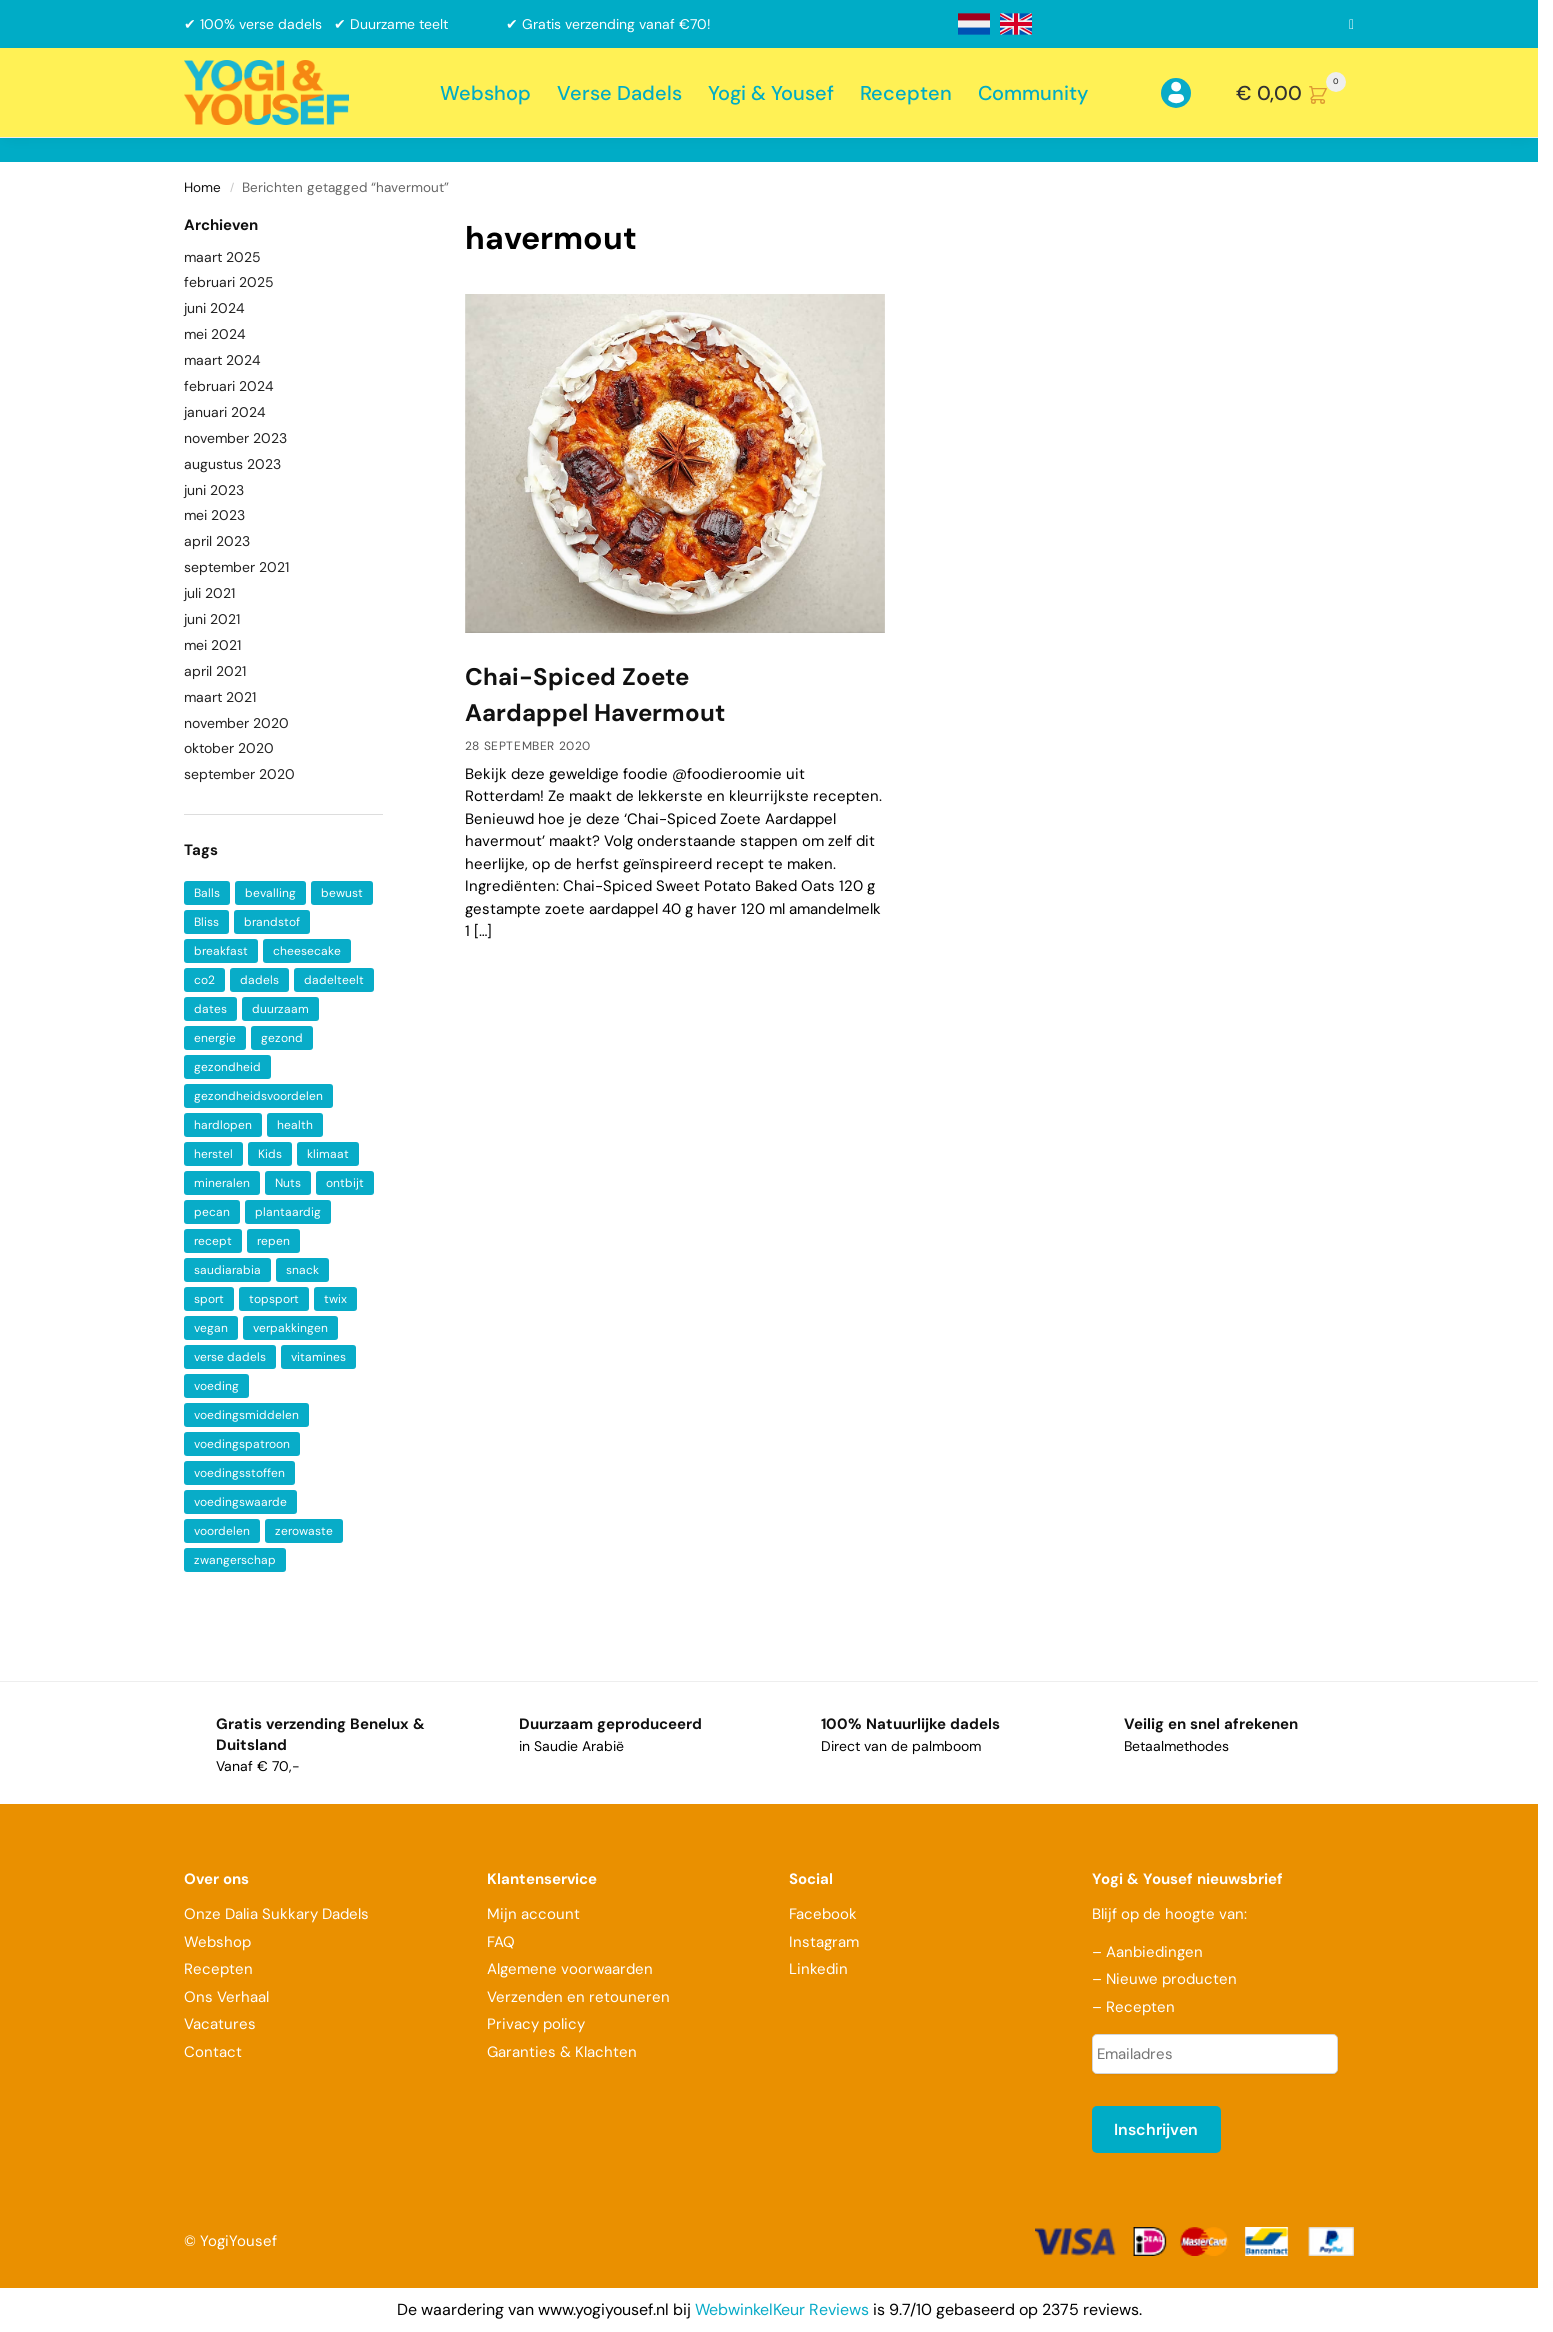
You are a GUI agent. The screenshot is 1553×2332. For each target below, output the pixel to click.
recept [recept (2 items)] (213, 1241)
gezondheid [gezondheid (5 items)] (227, 1067)
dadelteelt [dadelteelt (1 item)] (334, 980)
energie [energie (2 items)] (215, 1038)
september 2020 (239, 774)
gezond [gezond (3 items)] (282, 1038)
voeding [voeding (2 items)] (216, 1386)
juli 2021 (209, 593)
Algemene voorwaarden (570, 1969)
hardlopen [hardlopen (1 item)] (223, 1125)
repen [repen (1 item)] (273, 1241)
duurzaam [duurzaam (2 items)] (280, 1009)
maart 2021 (220, 697)
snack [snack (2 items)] (302, 1270)
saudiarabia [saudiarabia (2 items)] (227, 1270)
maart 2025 (222, 257)
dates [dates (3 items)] (210, 1009)
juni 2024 (214, 308)
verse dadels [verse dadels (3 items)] (230, 1357)
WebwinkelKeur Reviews (782, 2309)
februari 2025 (229, 282)
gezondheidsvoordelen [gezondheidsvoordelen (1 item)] (258, 1096)
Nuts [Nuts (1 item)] (288, 1183)
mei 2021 (212, 645)
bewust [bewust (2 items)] (342, 893)
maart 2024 (222, 360)
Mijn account (533, 1914)
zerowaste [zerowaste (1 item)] (304, 1531)
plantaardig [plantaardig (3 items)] (288, 1212)
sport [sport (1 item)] (209, 1299)
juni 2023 (214, 490)
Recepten (218, 1969)
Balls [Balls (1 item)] (207, 893)
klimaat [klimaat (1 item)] (328, 1154)
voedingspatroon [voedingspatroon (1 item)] (242, 1444)
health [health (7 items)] (295, 1125)
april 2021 (215, 671)
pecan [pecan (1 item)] (212, 1212)
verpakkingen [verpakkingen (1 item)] (290, 1328)
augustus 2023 (232, 464)
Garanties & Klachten (562, 2052)
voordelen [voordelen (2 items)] (222, 1531)
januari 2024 (225, 412)
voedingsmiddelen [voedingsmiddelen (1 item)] (246, 1415)
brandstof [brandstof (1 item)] (272, 922)
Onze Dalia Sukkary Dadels (276, 1914)
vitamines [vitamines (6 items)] (318, 1357)
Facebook (823, 1914)
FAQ (501, 1942)
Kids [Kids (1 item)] (270, 1154)
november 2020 (236, 723)
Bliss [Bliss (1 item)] (206, 922)
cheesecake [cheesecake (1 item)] (307, 951)
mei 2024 (215, 334)
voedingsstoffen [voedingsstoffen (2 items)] (239, 1473)
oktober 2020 (229, 748)
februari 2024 (229, 386)
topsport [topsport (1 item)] (274, 1299)
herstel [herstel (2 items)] (213, 1154)
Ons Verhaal (226, 1997)
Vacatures (220, 2024)
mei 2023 (214, 515)
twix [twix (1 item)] (335, 1299)
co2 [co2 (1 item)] (204, 980)
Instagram (824, 1942)
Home (202, 187)
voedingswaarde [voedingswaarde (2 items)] (240, 1502)
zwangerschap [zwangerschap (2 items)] (235, 1560)
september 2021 (236, 567)
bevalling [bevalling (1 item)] (270, 893)
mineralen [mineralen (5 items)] (222, 1183)
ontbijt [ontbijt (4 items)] (345, 1183)
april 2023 (217, 541)
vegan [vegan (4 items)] (211, 1328)
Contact (213, 2052)
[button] (1295, 93)
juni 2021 (212, 619)
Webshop (217, 1942)
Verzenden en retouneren (580, 1997)
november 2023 (235, 438)
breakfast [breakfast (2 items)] (221, 951)
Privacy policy (536, 2024)
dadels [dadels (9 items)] (259, 980)
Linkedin (818, 1969)
